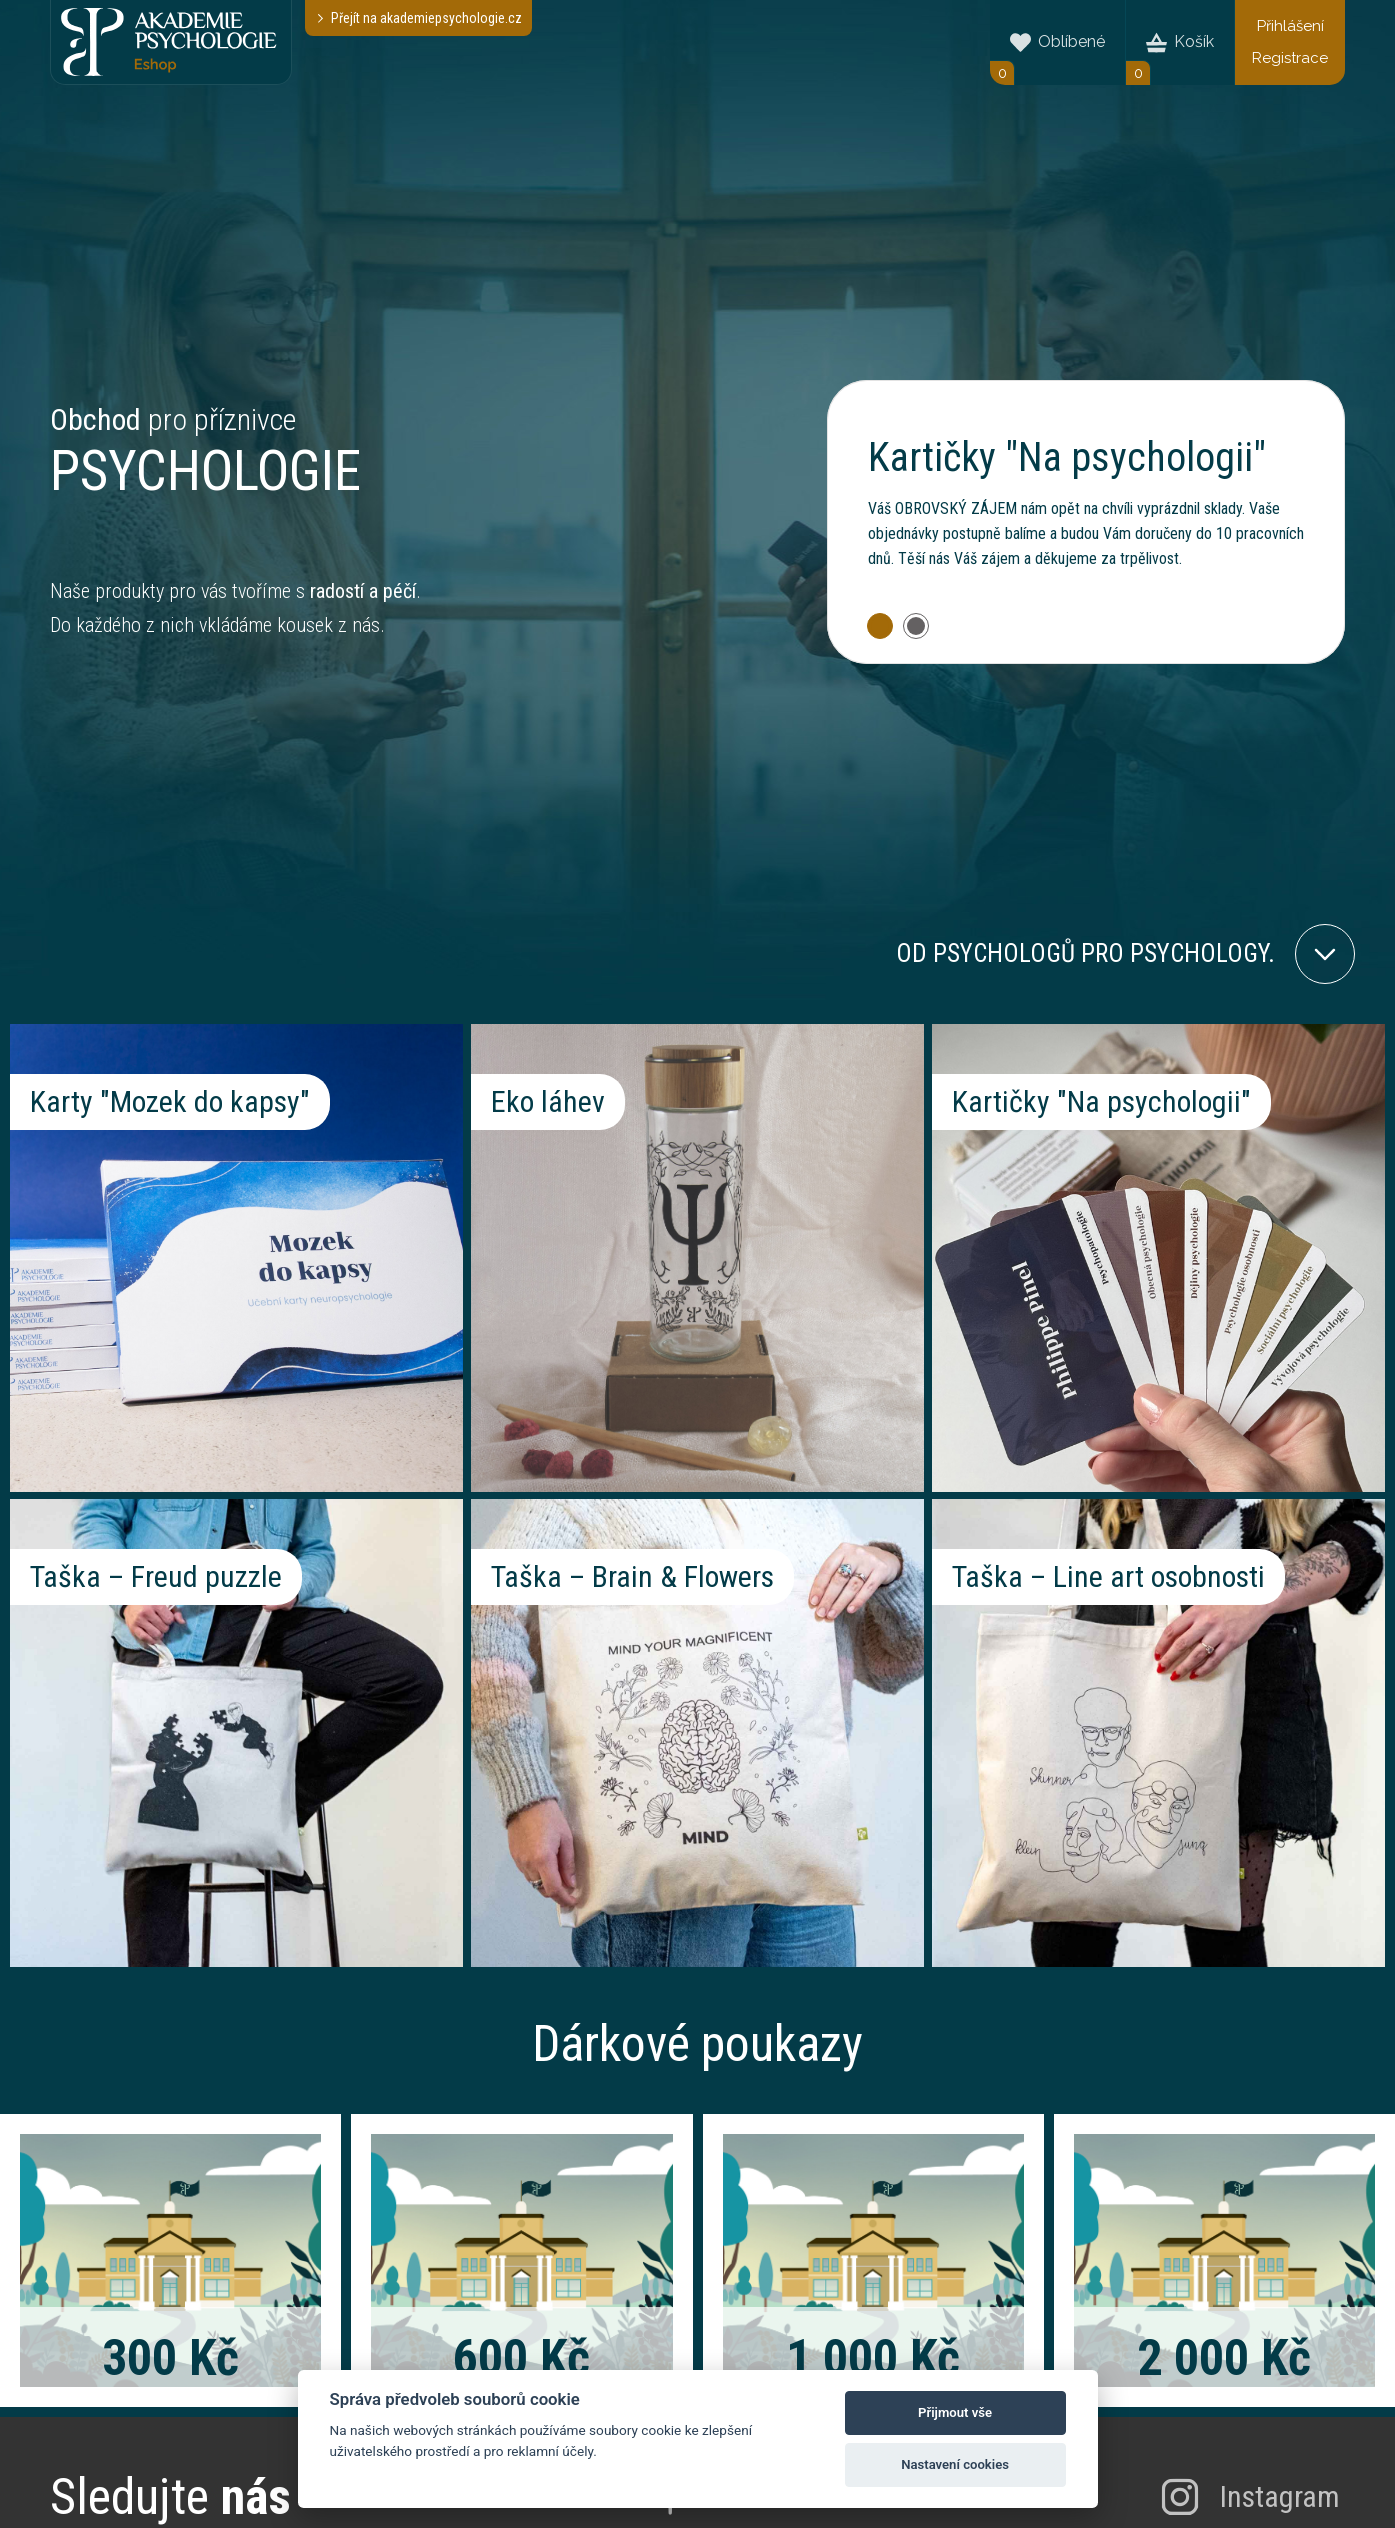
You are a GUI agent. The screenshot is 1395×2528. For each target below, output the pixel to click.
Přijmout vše (955, 2412)
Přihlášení (1290, 26)
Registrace (1290, 58)
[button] (880, 626)
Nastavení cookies (955, 2464)
